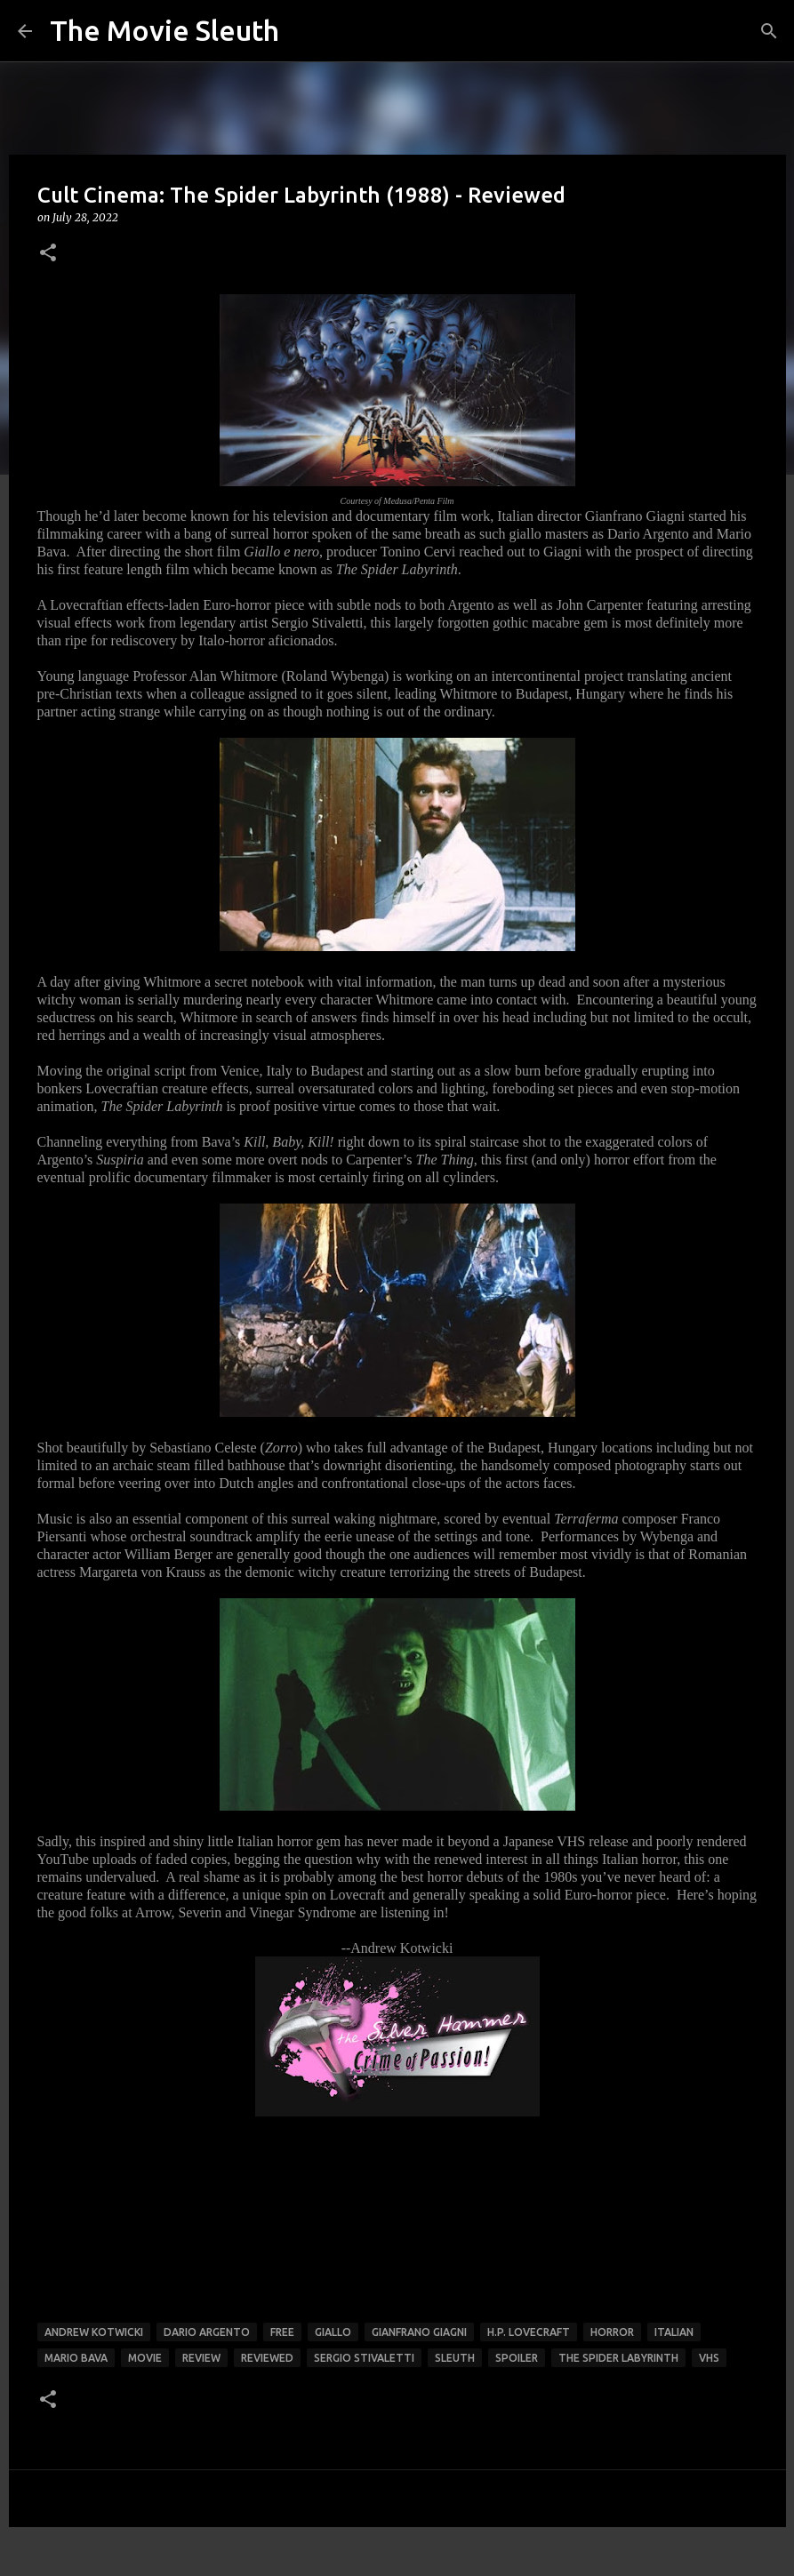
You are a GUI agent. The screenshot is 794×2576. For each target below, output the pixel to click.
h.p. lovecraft (528, 2332)
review (201, 2358)
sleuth (455, 2358)
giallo (333, 2332)
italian (674, 2332)
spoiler (516, 2358)
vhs (709, 2358)
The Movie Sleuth (164, 30)
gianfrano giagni (419, 2332)
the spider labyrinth (618, 2358)
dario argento (207, 2332)
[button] (48, 254)
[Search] (769, 31)
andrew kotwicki (93, 2332)
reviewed (267, 2358)
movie (145, 2358)
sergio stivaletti (364, 2358)
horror (612, 2332)
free (282, 2332)
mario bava (76, 2358)
